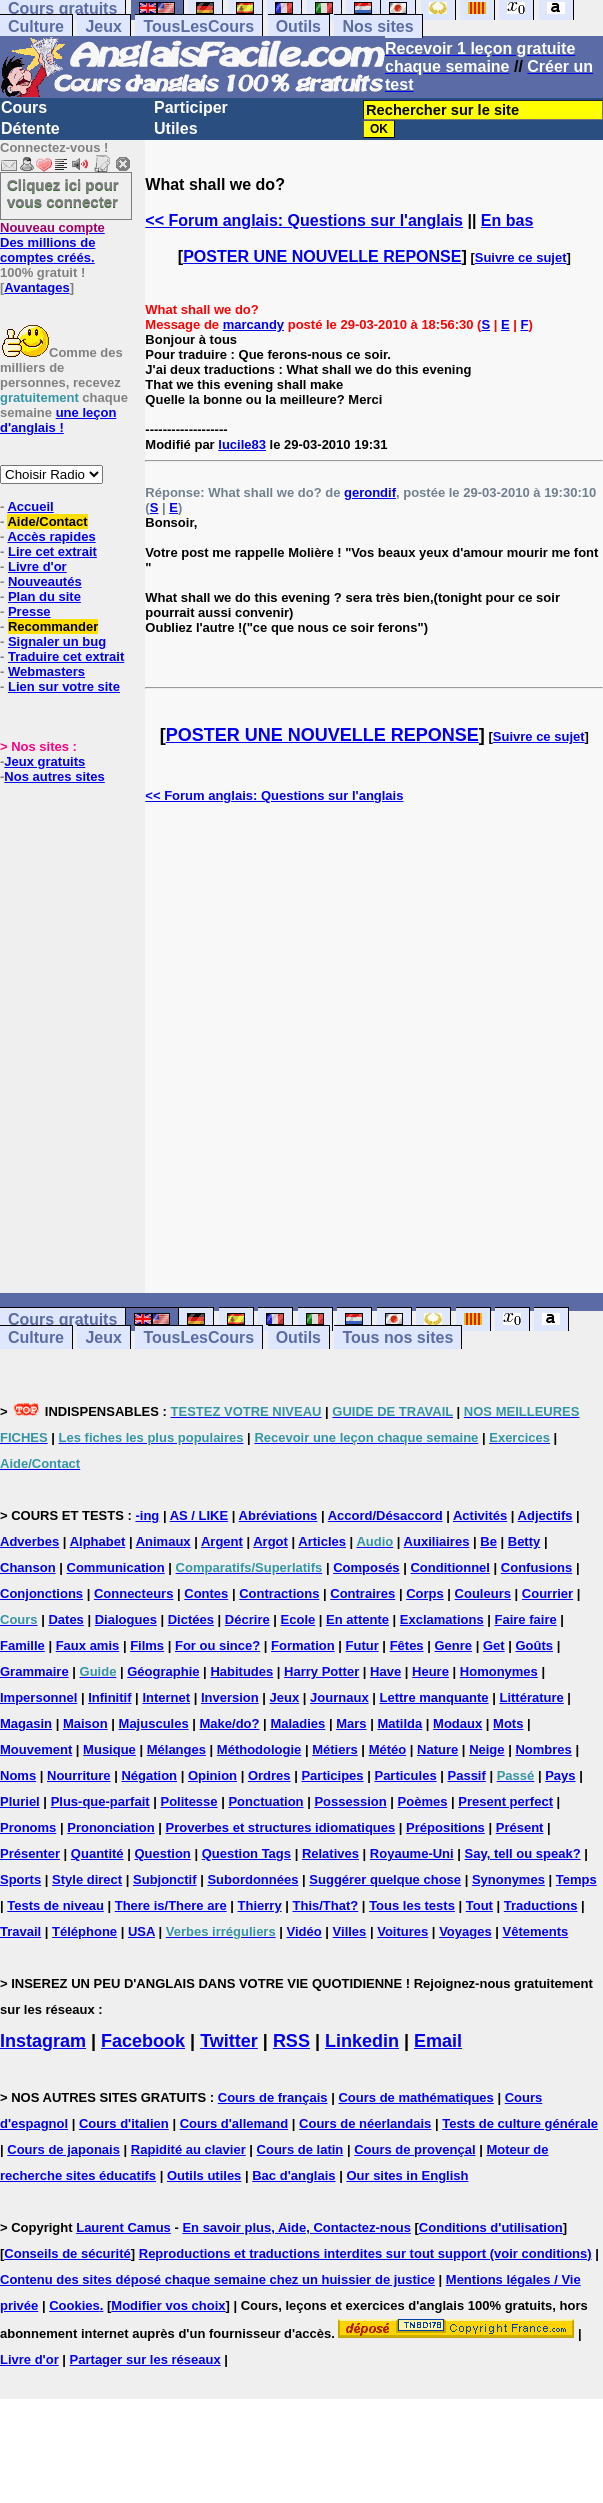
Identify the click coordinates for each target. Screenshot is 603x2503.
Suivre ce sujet (521, 257)
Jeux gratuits (44, 761)
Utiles (176, 128)
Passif (467, 1775)
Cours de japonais (63, 2149)
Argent (222, 1541)
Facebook (143, 2041)
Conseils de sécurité (67, 2253)
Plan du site (44, 596)
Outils (298, 26)
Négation (149, 1775)
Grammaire (34, 1671)
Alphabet (98, 1541)
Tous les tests (412, 1905)
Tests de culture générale (520, 2123)
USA (141, 1931)
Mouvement (36, 1749)
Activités (480, 1515)
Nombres (543, 1749)
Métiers (335, 1749)
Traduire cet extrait (66, 656)
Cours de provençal (414, 2149)
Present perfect (505, 1801)
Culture (36, 26)
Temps (576, 1879)
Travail (20, 1931)
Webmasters (46, 671)
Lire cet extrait (52, 551)
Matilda (399, 1723)
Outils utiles (204, 2175)
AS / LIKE (199, 1515)
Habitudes (241, 1671)
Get (494, 1645)
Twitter (229, 2041)
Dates (65, 1619)
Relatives (330, 1853)
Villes (350, 1931)
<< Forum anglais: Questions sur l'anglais (304, 220)
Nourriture (79, 1775)
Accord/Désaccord (385, 1515)
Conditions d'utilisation (491, 2227)
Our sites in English (407, 2175)
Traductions (541, 1905)
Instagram (43, 2041)
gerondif (370, 492)
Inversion (230, 1697)
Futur (362, 1645)
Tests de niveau (55, 1905)
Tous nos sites (397, 1337)
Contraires (362, 1593)
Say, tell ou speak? (523, 1853)
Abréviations (278, 1515)
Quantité (97, 1853)
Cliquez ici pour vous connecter (63, 193)
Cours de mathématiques (415, 2097)
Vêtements (536, 1931)
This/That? (326, 1905)
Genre (453, 1645)
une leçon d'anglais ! (58, 420)
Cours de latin (300, 2149)
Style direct (87, 1879)
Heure (430, 1671)
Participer (191, 107)
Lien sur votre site (64, 686)
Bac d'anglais (293, 2175)
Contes (206, 1593)
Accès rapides (51, 536)
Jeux (103, 26)
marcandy (253, 324)
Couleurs (483, 1593)
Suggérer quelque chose (385, 1879)
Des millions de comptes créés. (52, 242)
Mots (508, 1723)
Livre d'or (37, 566)
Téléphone (84, 1931)
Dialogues (126, 1619)
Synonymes (508, 1879)
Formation (303, 1645)
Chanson (28, 1567)
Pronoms (28, 1827)
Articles (322, 1541)
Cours (24, 107)
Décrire (247, 1619)
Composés (366, 1567)
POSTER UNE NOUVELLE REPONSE (322, 256)
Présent (520, 1827)
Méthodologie (259, 1749)
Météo (388, 1749)
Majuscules (154, 1723)
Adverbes (29, 1541)
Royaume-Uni (412, 1853)
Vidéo (304, 1931)
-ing (147, 1515)
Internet (166, 1697)
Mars (351, 1723)
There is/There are (171, 1905)
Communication (116, 1567)
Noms (18, 1775)
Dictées (191, 1619)
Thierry (260, 1905)
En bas (507, 220)
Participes (332, 1775)
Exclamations (442, 1619)
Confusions (537, 1567)
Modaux (457, 1723)
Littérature (531, 1697)
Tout (479, 1905)
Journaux (339, 1697)
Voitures (402, 1931)
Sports (20, 1879)
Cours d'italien (124, 2123)
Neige (486, 1749)
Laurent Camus (123, 2227)
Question (162, 1853)
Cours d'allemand (234, 2123)
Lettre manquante (434, 1697)
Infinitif (109, 1697)
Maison (85, 1723)
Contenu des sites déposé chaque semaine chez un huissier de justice (217, 2279)
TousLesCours (198, 26)
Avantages (36, 287)
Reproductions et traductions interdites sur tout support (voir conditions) (365, 2253)
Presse (29, 611)
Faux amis (88, 1645)
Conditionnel (449, 1567)
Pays (560, 1775)
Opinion (212, 1775)
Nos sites (377, 26)
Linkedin (362, 2041)
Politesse (188, 1801)
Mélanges (176, 1749)
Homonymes (499, 1671)
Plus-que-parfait (100, 1801)
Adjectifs (545, 1515)
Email (438, 2041)
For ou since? (217, 1645)
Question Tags (246, 1853)
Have (385, 1671)
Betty (524, 1541)
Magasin (26, 1723)
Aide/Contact (47, 521)
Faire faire (526, 1619)
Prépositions (445, 1827)
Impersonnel (38, 1697)
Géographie (163, 1671)
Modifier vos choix (168, 2305)
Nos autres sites (54, 776)
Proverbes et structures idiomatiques (280, 1827)
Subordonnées (252, 1879)
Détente (30, 128)
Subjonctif (165, 1879)
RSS (291, 2041)
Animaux (163, 1541)
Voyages (465, 1931)
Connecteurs (133, 1593)
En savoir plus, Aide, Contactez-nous (296, 2227)
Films (147, 1645)
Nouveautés (45, 581)
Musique (109, 1749)
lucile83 (242, 444)
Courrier (547, 1593)
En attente (357, 1619)
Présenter (30, 1853)
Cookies (74, 2305)
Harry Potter (321, 1671)
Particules (405, 1775)
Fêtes (407, 1645)
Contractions (279, 1593)
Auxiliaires (437, 1541)
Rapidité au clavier (188, 2149)
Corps (425, 1593)
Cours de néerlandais (365, 2123)
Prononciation (110, 1827)
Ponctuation (265, 1801)
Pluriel (20, 1801)
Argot (270, 1541)
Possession (350, 1801)
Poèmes (423, 1801)
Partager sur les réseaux (145, 2359)
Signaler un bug (57, 641)
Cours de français (273, 2097)
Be (488, 1541)
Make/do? (230, 1723)
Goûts (534, 1645)
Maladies (297, 1723)
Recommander (53, 626)
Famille (22, 1645)
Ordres (269, 1775)
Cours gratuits (62, 1319)
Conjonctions (41, 1593)
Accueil (30, 506)
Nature (437, 1749)
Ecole (298, 1619)
